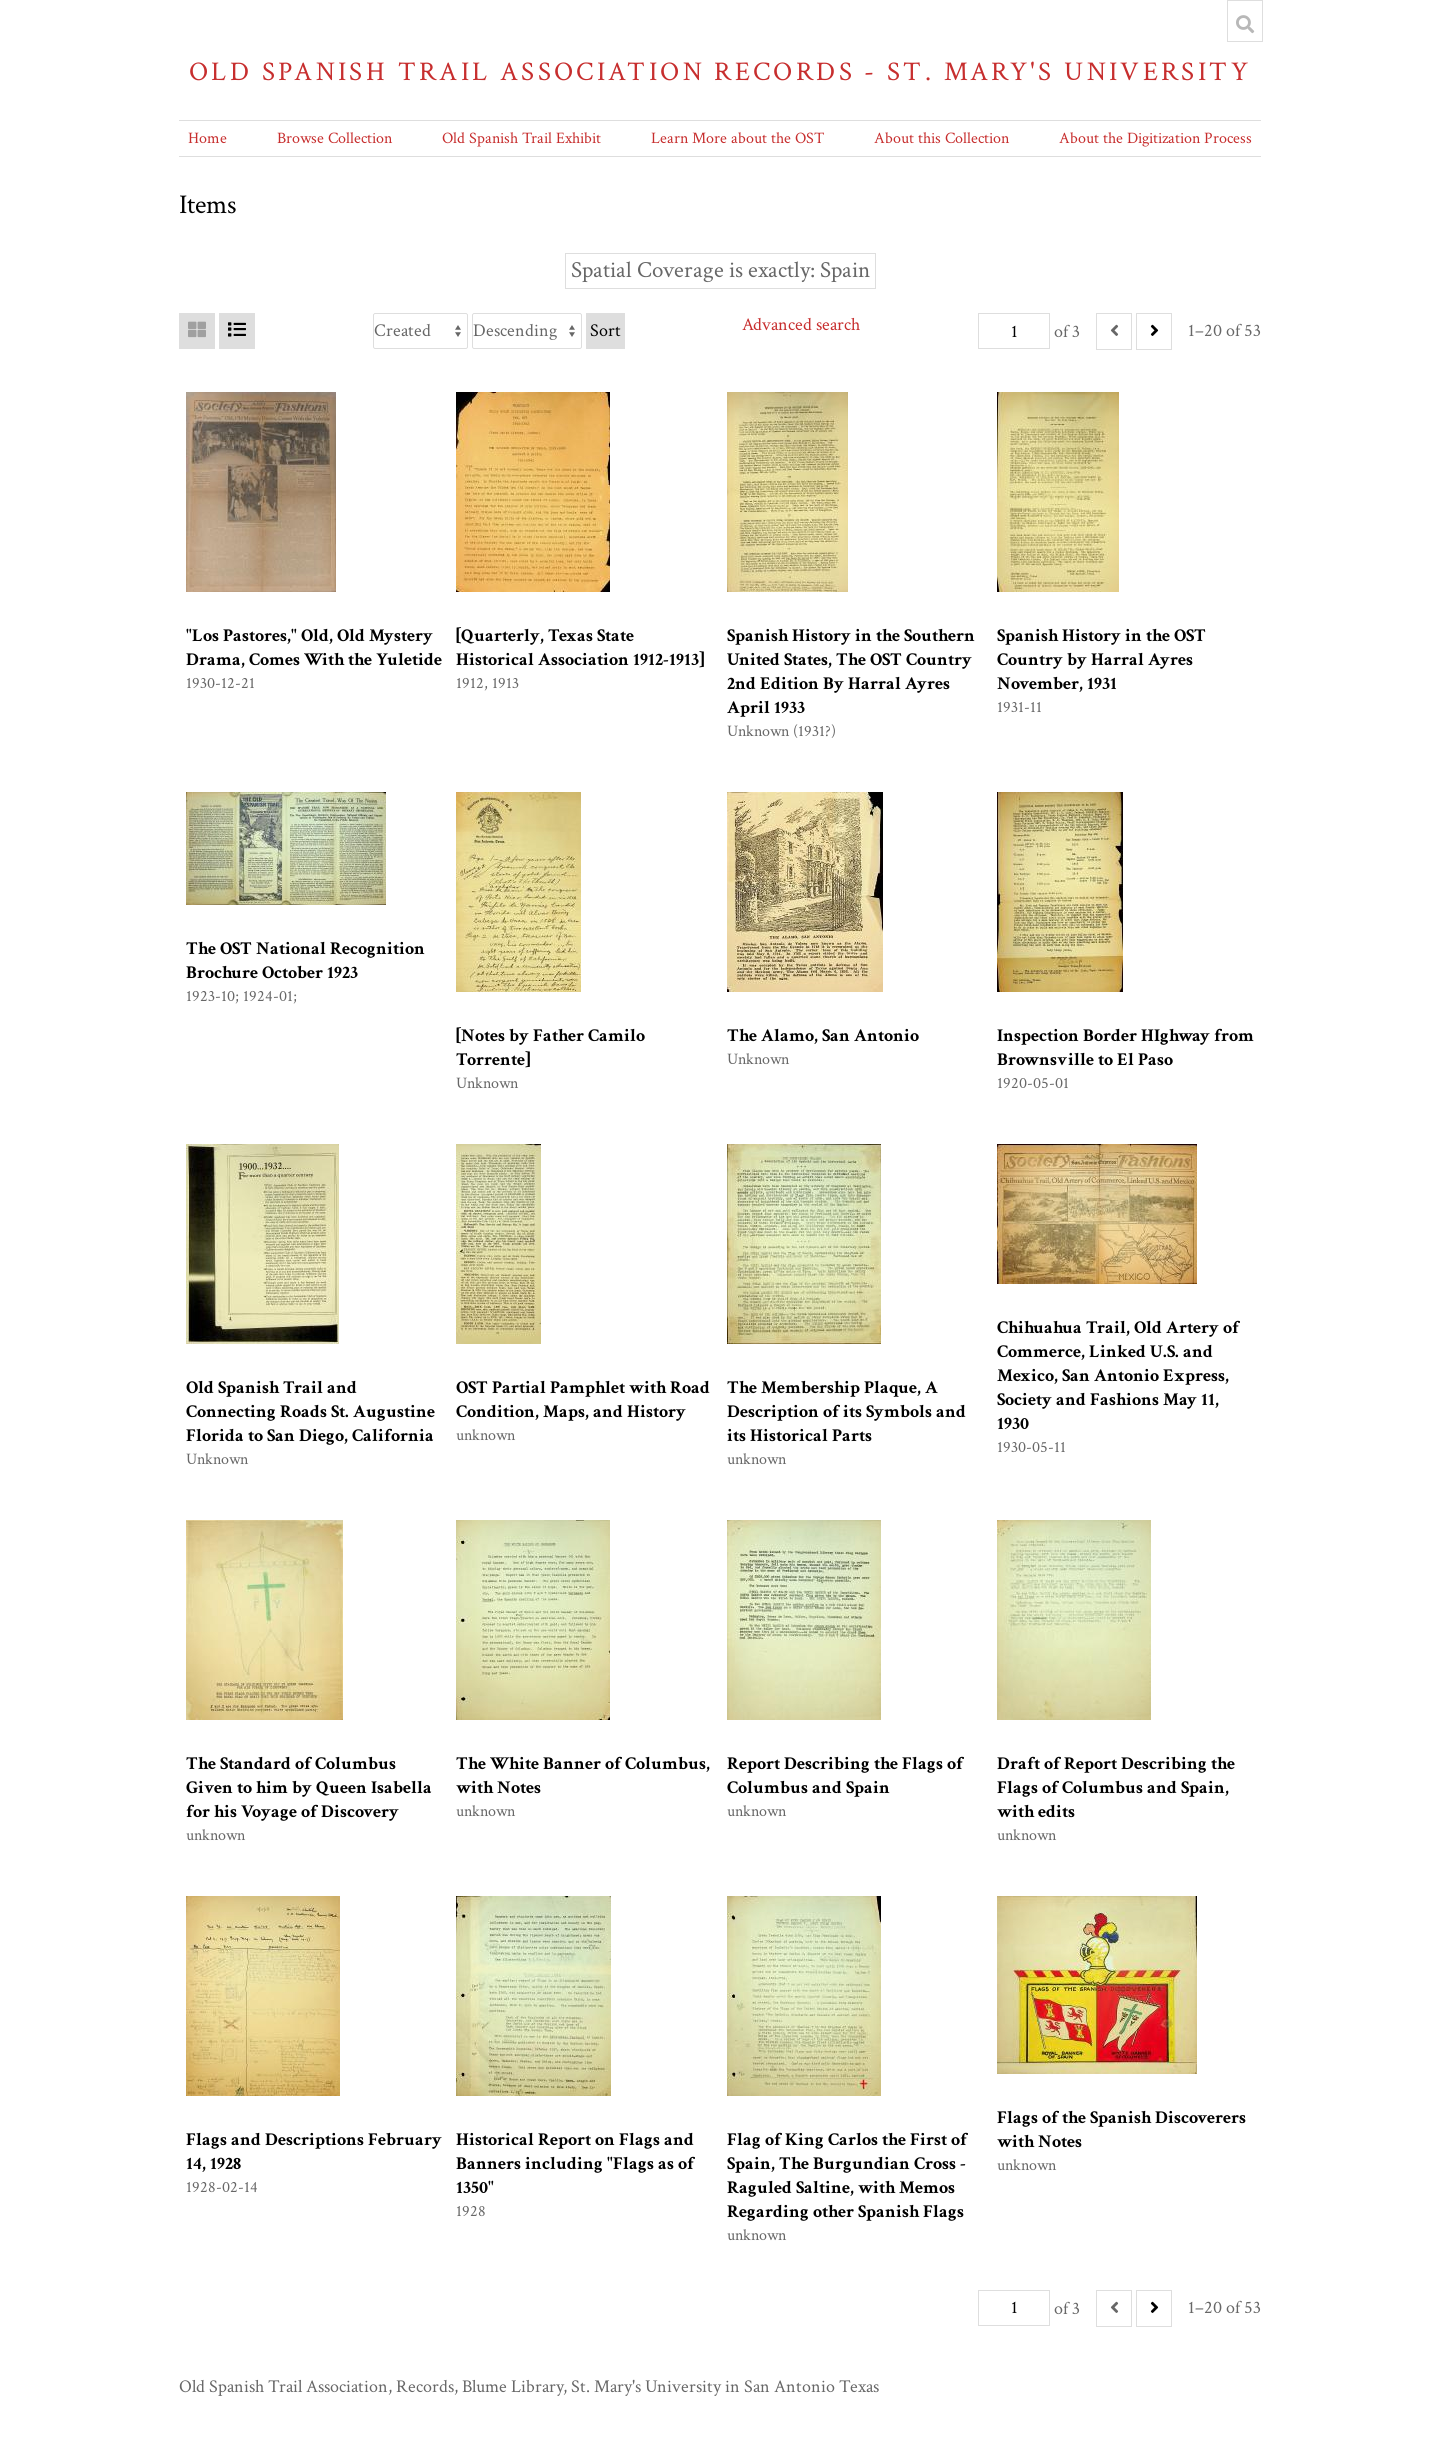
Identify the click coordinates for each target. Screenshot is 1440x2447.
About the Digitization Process (1155, 138)
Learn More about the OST (737, 138)
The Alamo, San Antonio (823, 1035)
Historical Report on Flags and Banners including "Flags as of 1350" (575, 2163)
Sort (605, 330)
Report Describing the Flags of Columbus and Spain (845, 1775)
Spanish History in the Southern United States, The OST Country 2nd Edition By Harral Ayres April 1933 (851, 671)
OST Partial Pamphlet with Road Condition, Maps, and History (583, 1399)
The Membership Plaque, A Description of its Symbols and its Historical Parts (846, 1411)
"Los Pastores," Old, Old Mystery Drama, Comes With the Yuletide (314, 647)
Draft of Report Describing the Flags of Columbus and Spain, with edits (1116, 1787)
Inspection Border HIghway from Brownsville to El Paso (1125, 1047)
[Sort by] (420, 331)
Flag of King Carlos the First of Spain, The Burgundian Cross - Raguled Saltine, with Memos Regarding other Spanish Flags (847, 2175)
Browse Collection (334, 138)
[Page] (1014, 331)
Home (207, 138)
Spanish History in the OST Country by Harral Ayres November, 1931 (1101, 659)
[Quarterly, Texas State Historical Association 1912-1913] (580, 647)
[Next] (1154, 331)
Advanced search (801, 324)
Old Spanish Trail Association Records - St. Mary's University (720, 71)
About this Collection (941, 138)
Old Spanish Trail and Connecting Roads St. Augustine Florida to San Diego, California (310, 1411)
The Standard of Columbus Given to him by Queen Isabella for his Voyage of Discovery (309, 1787)
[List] (237, 331)
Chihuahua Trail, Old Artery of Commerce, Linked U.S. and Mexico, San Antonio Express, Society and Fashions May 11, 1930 (1118, 1375)
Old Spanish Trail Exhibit (521, 138)
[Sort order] (527, 331)
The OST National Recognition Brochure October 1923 (305, 960)
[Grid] (197, 331)
